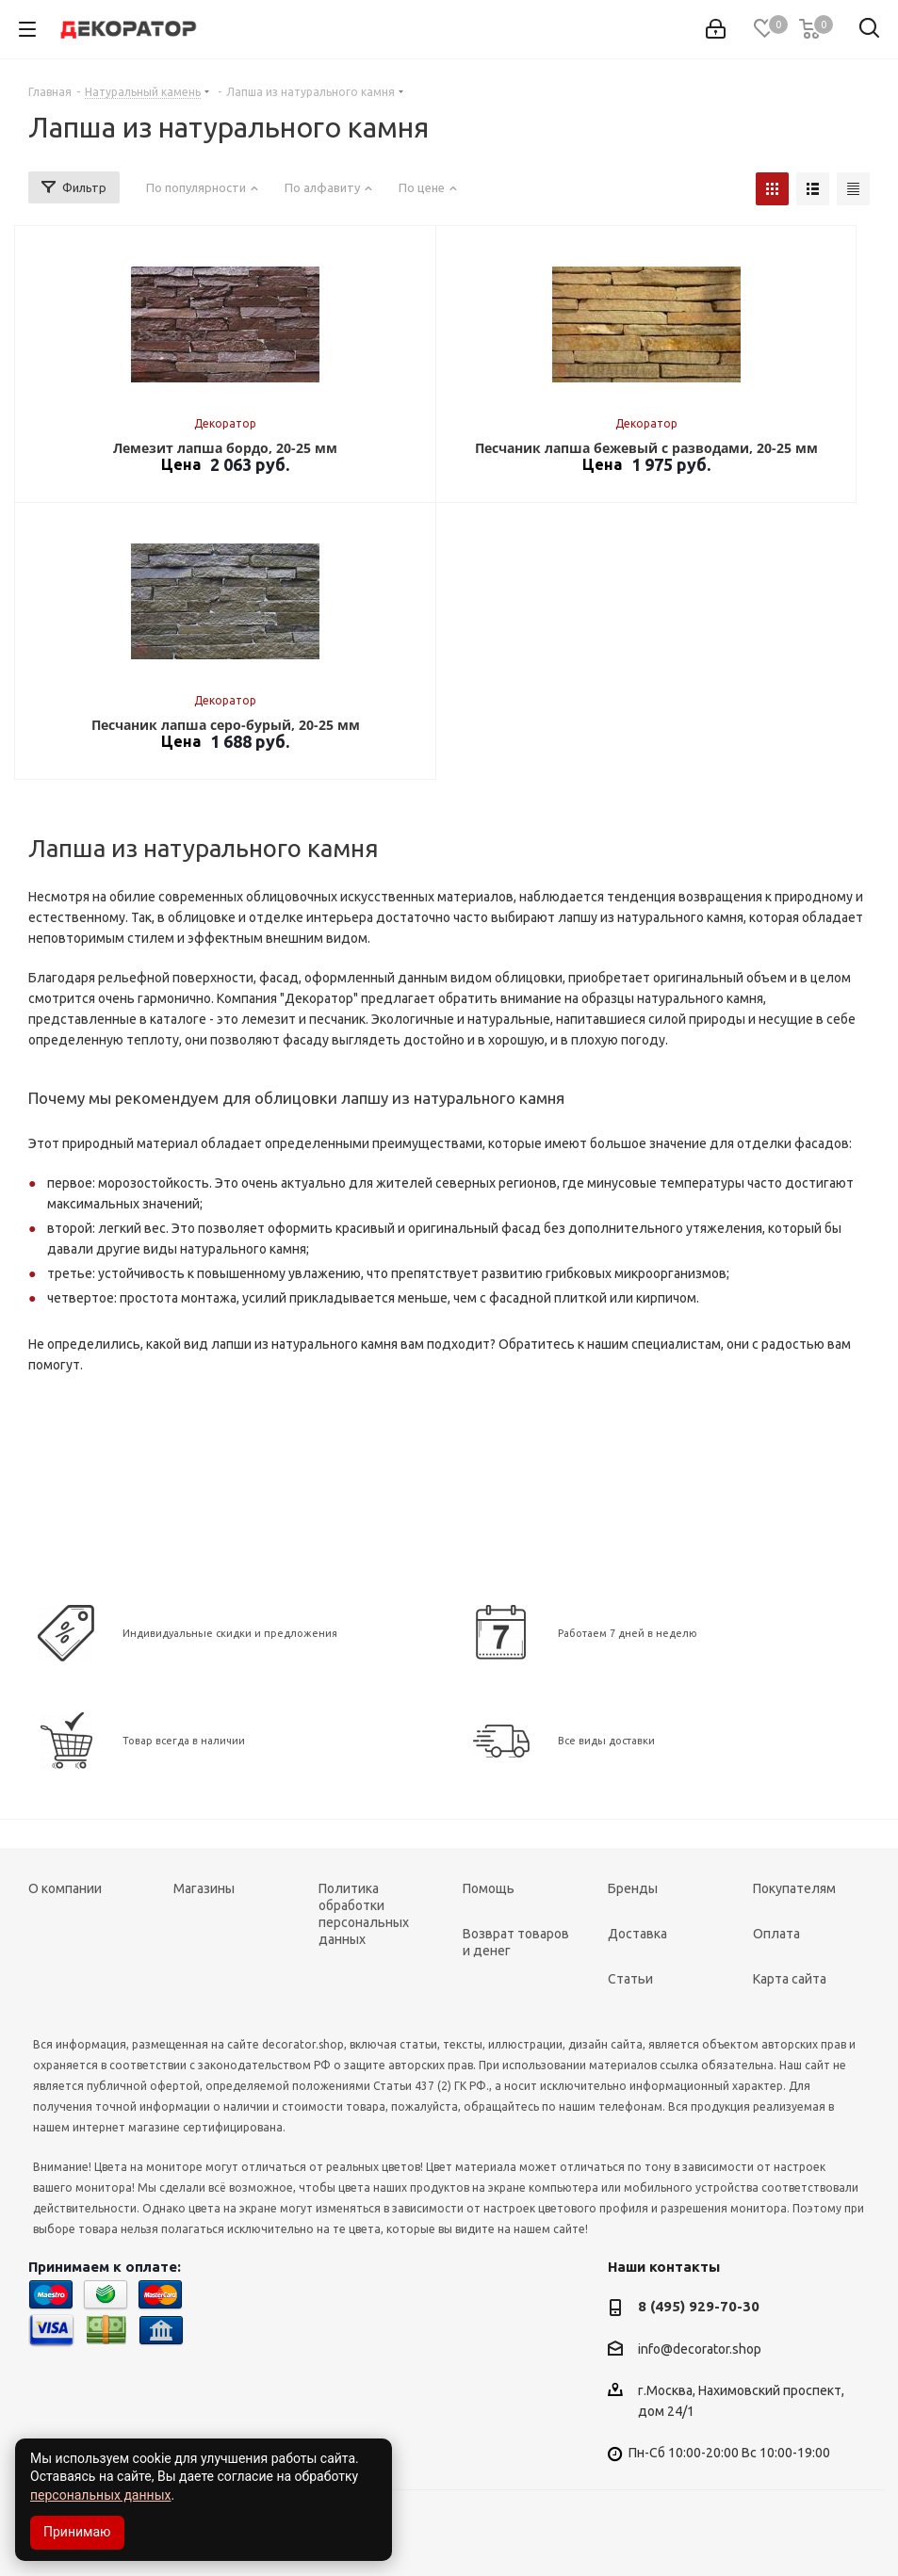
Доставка (637, 1933)
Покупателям (794, 1888)
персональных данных (100, 2495)
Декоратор (225, 423)
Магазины (204, 1888)
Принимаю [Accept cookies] (77, 2531)
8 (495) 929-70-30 (698, 2306)
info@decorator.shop (699, 2349)
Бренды (633, 1888)
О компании (65, 1888)
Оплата (776, 1933)
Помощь (488, 1888)
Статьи (630, 1978)
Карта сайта (789, 1978)
